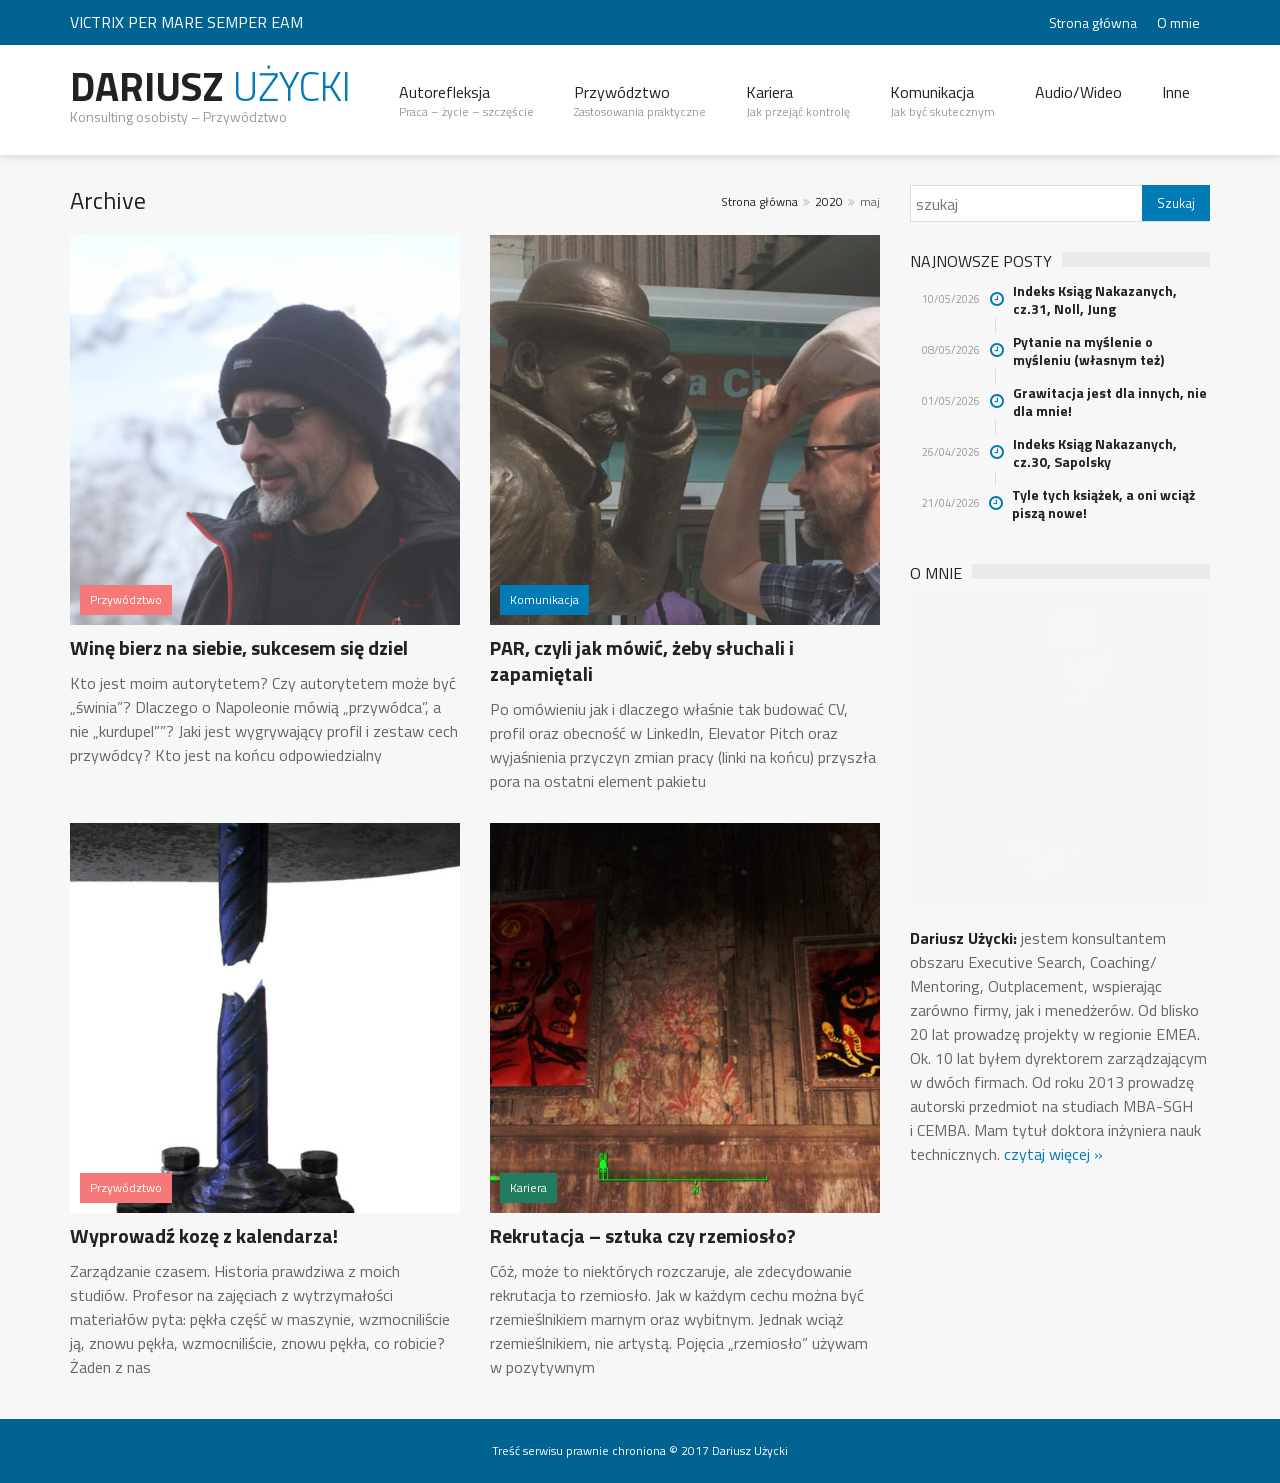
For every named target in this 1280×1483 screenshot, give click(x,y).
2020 (829, 201)
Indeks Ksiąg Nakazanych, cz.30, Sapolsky (1095, 453)
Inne (1176, 92)
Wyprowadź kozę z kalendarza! (204, 1235)
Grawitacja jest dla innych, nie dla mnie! (1110, 402)
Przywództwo (640, 100)
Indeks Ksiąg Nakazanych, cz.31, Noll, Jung (1095, 300)
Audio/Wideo (1078, 92)
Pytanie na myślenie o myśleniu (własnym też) (1088, 351)
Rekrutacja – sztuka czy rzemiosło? (643, 1235)
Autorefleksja (466, 100)
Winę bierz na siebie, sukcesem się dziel (239, 647)
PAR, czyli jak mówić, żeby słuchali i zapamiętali (642, 660)
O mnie (1178, 22)
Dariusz (210, 86)
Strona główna (1093, 22)
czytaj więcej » (1053, 1154)
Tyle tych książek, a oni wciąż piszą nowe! (1103, 504)
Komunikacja (942, 100)
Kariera (798, 100)
